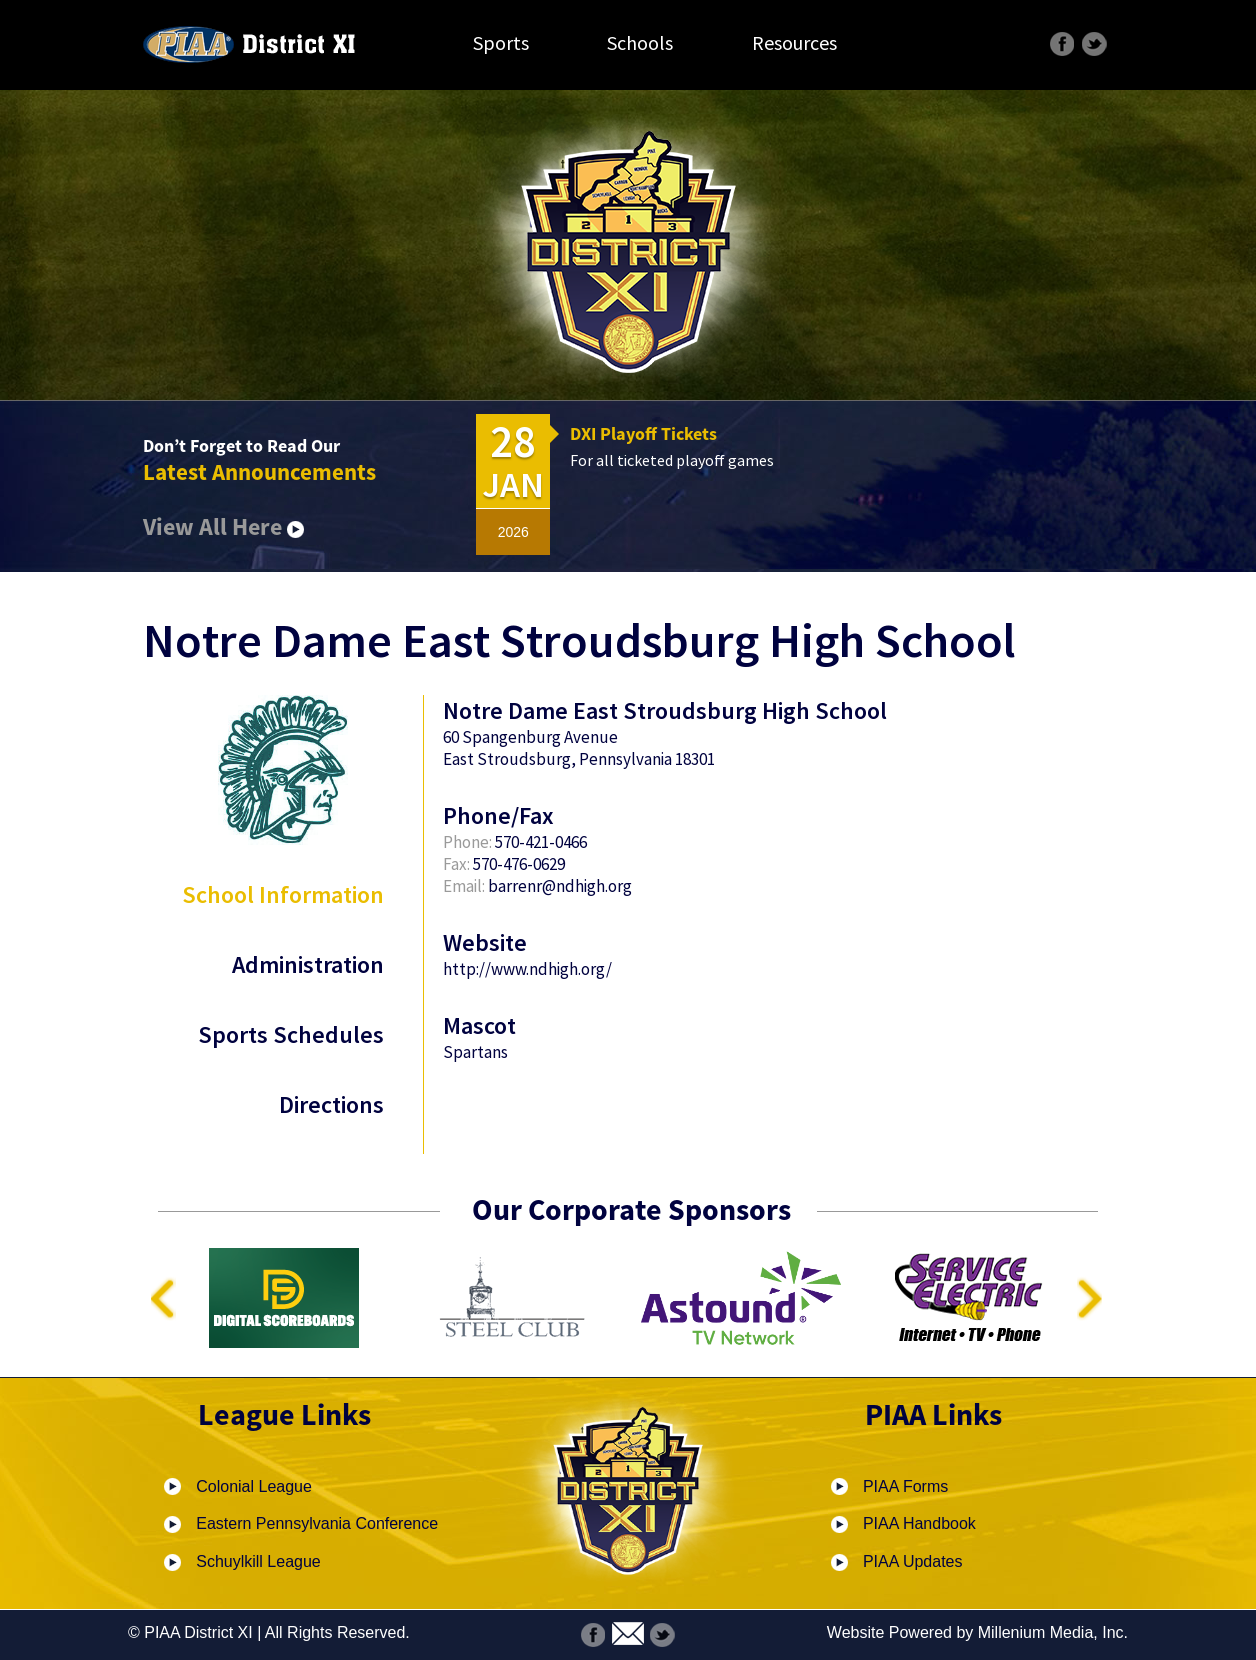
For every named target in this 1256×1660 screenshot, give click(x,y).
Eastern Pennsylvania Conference (317, 1523)
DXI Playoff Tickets (643, 433)
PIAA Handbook (919, 1523)
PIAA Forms (905, 1486)
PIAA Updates (913, 1561)
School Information (283, 894)
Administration (308, 964)
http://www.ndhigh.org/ (527, 969)
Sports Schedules (291, 1034)
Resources (794, 42)
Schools (640, 42)
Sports (501, 42)
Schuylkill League (258, 1561)
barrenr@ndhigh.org (560, 886)
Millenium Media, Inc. (1053, 1632)
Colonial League (254, 1486)
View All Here (223, 526)
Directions (331, 1104)
